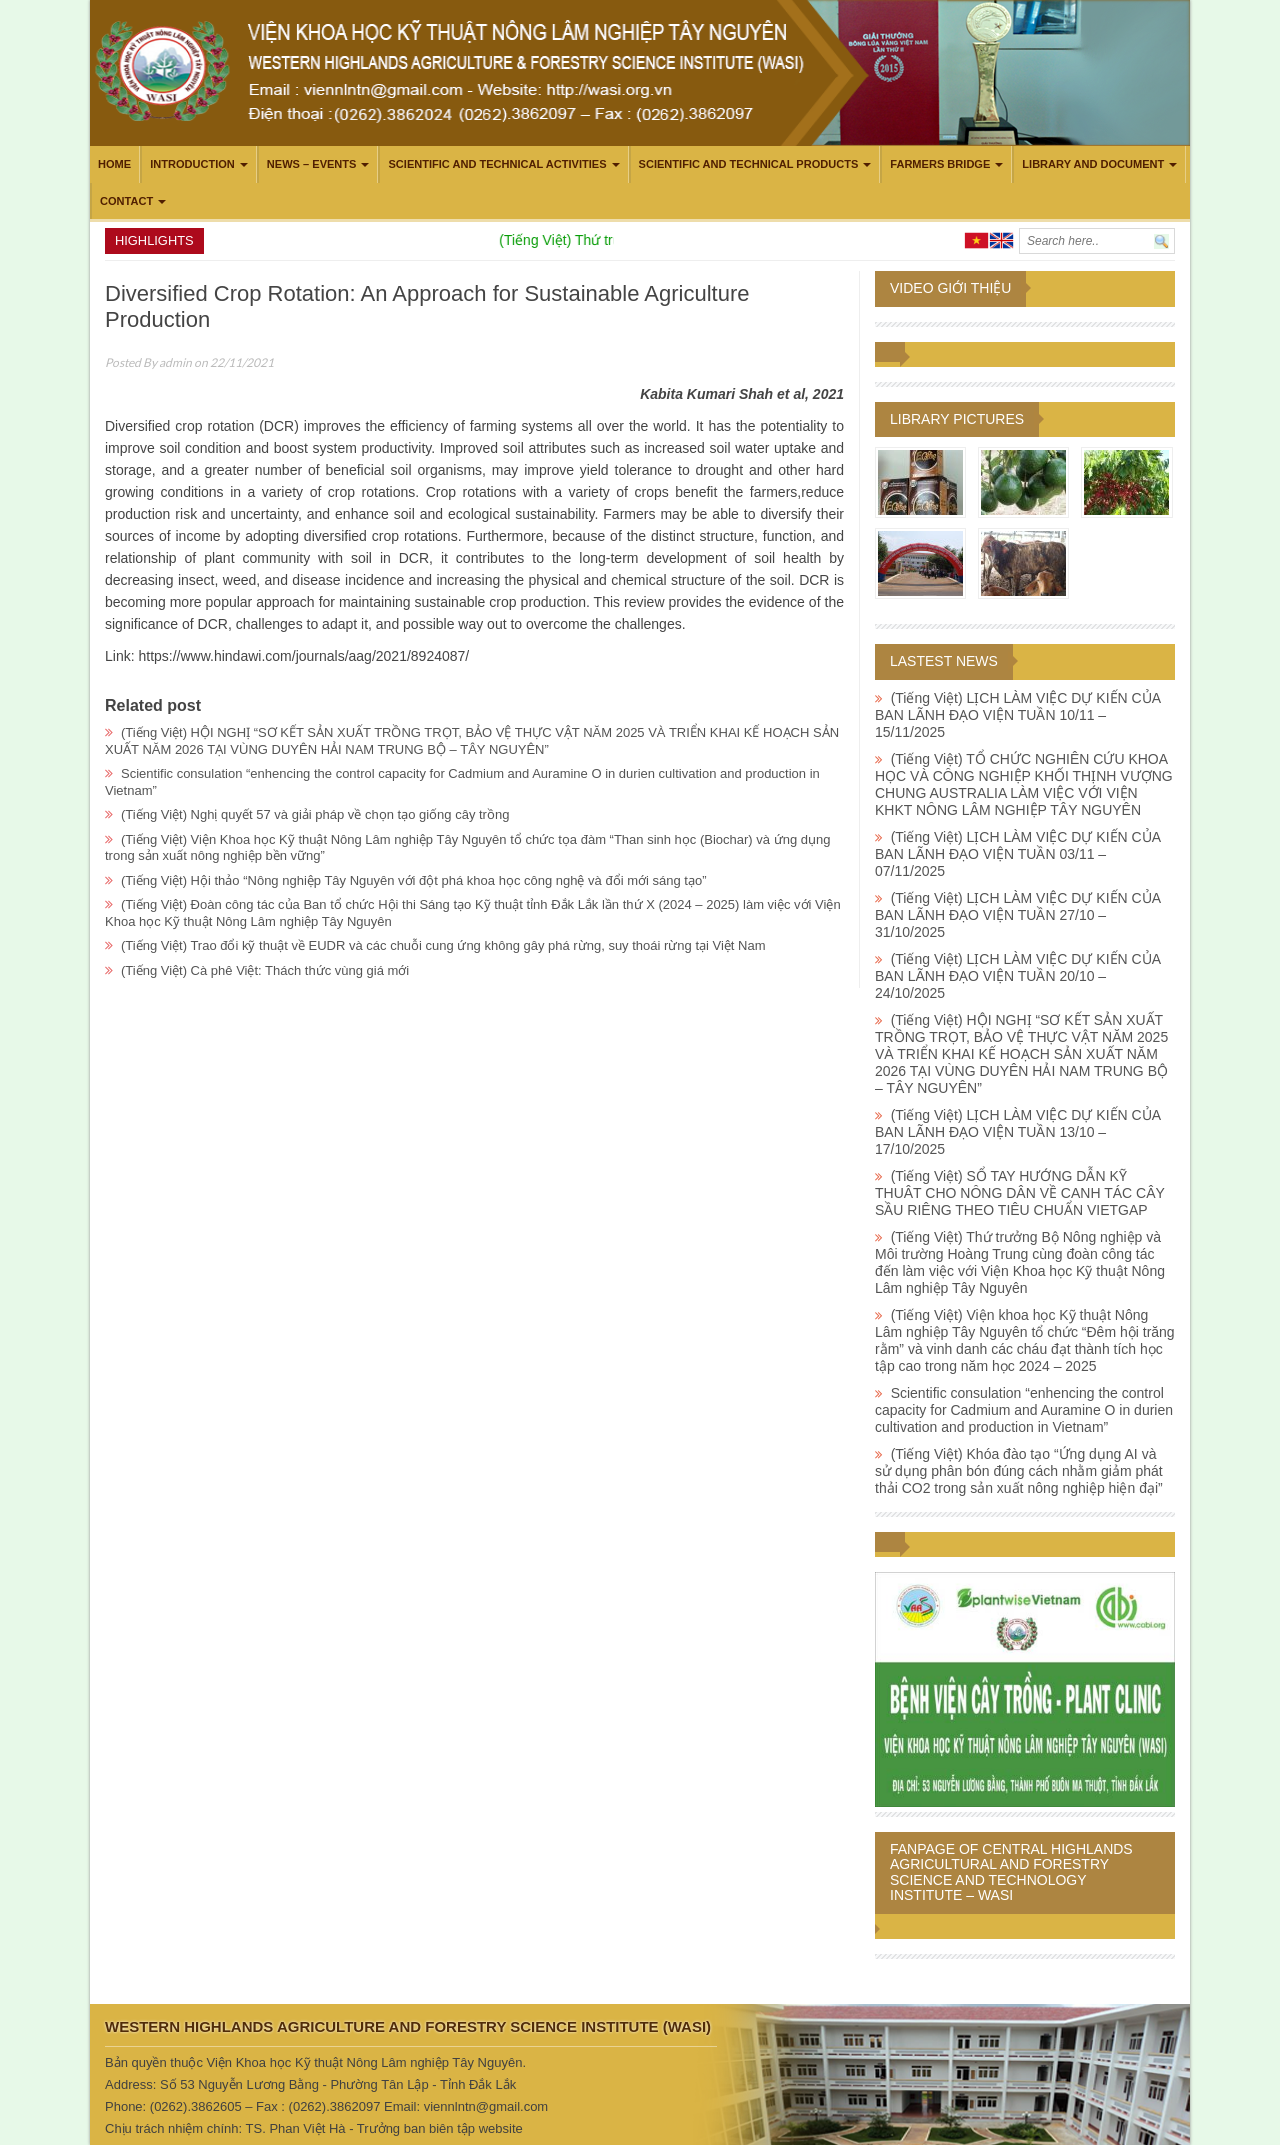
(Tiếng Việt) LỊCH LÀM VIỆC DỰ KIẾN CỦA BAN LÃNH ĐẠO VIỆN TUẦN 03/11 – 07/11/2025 (1017, 854)
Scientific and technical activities (497, 164)
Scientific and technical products (749, 164)
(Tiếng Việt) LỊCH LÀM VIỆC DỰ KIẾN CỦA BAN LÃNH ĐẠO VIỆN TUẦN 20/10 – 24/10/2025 (1017, 976)
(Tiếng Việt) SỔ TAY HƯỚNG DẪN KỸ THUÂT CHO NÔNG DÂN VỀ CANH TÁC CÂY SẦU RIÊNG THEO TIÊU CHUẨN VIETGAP (1020, 1193)
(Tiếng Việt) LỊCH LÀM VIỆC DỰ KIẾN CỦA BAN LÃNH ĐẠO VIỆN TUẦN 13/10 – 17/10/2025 (1017, 1132)
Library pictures (957, 419)
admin (175, 362)
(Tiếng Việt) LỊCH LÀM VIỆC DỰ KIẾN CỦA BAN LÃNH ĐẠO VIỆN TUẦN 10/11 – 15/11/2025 (1017, 715)
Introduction (192, 164)
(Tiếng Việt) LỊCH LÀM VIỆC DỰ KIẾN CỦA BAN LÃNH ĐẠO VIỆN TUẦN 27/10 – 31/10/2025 (1017, 915)
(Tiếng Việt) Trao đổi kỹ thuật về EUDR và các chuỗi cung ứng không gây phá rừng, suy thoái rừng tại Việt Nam (443, 945)
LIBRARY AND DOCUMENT (1093, 164)
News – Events (312, 164)
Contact (126, 201)
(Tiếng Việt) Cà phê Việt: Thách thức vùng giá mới (265, 970)
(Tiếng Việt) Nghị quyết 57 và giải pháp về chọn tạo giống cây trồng (315, 814)
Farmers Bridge (940, 164)
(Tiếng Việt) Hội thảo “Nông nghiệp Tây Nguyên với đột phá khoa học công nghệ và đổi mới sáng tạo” (413, 880)
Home (114, 164)
